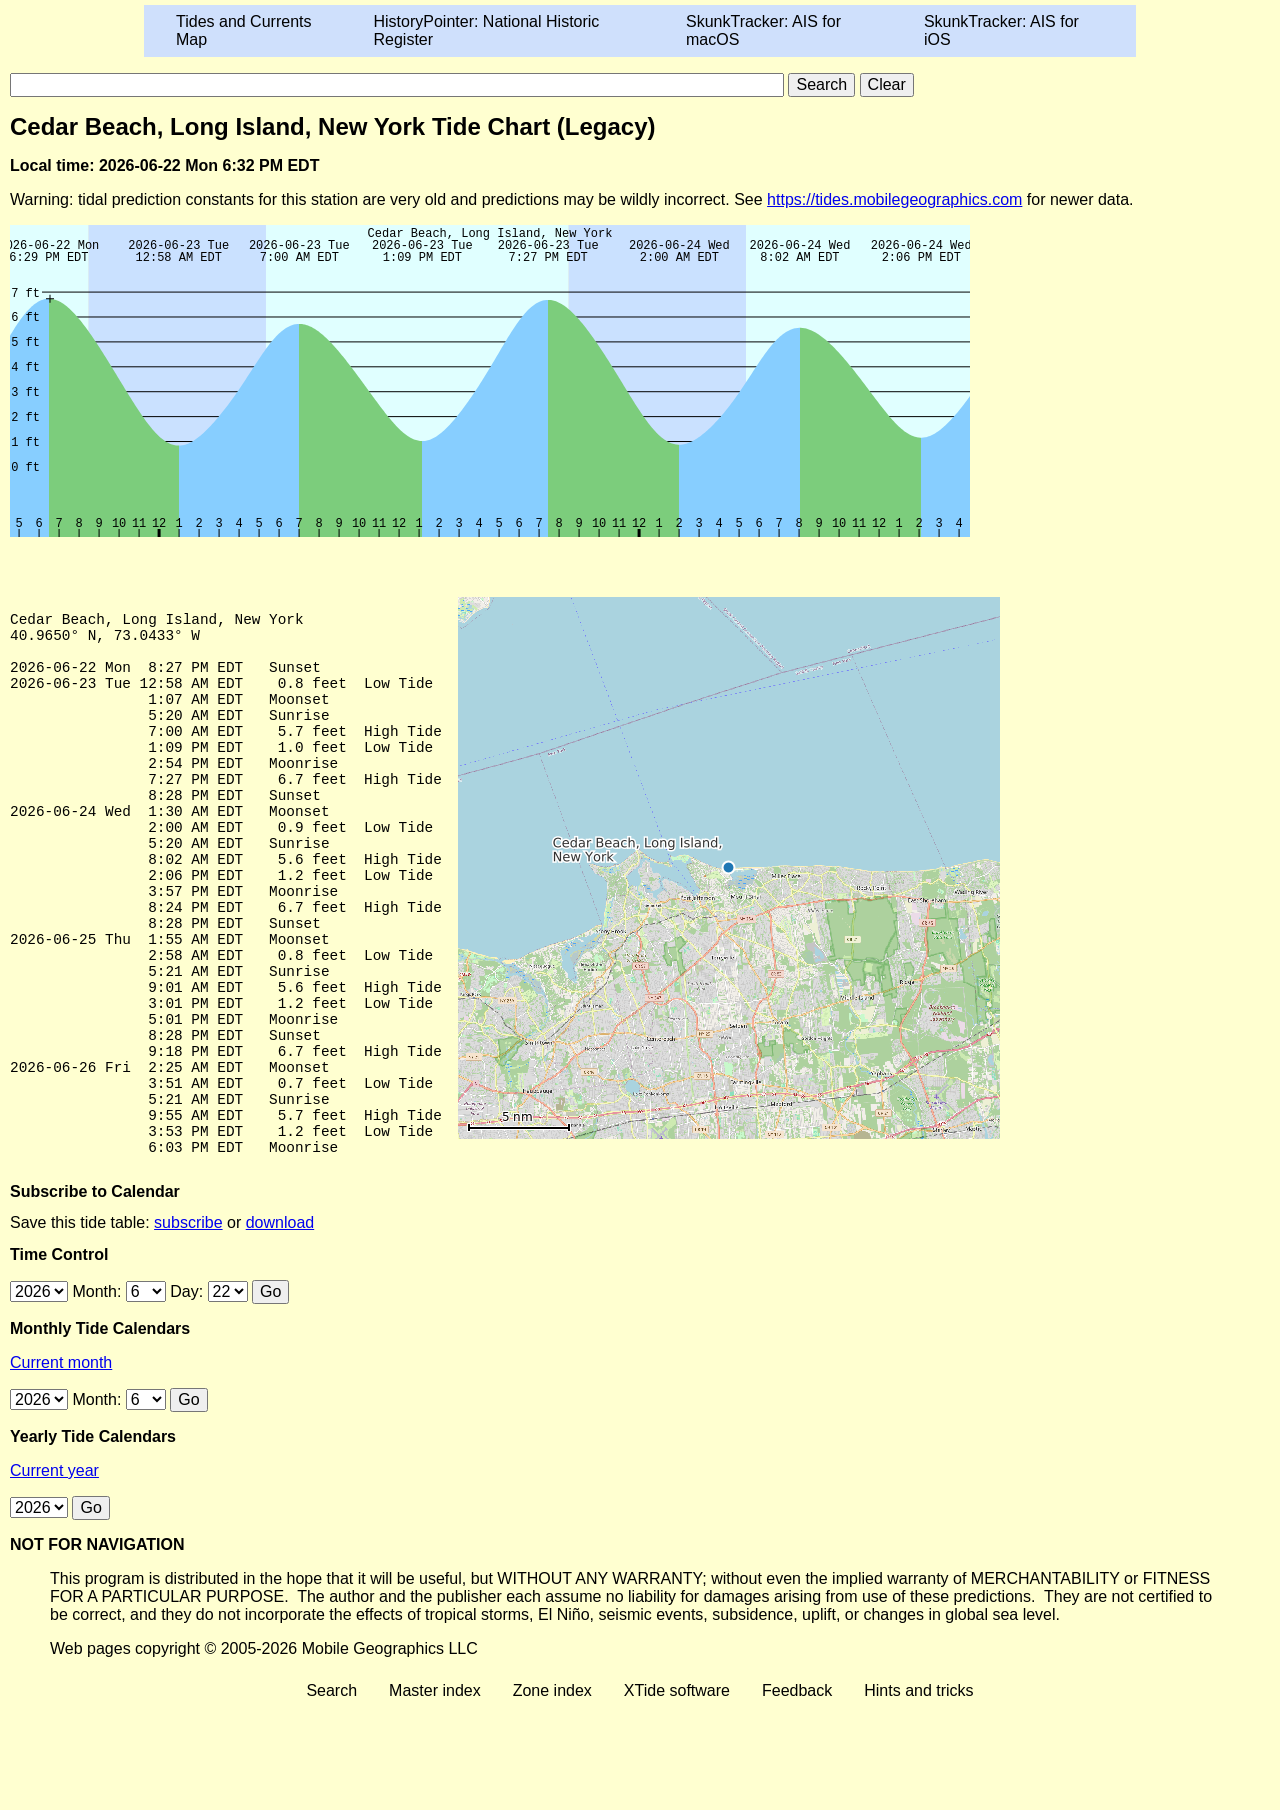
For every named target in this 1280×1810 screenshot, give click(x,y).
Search (331, 1792)
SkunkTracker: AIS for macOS (763, 30)
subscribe (188, 1324)
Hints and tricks (918, 1792)
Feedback (797, 1792)
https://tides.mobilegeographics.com (894, 199)
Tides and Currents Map (243, 30)
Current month (61, 1464)
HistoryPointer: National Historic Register (487, 30)
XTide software (677, 1792)
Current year (54, 1572)
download (280, 1324)
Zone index (552, 1792)
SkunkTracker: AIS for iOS (1001, 30)
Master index (435, 1792)
